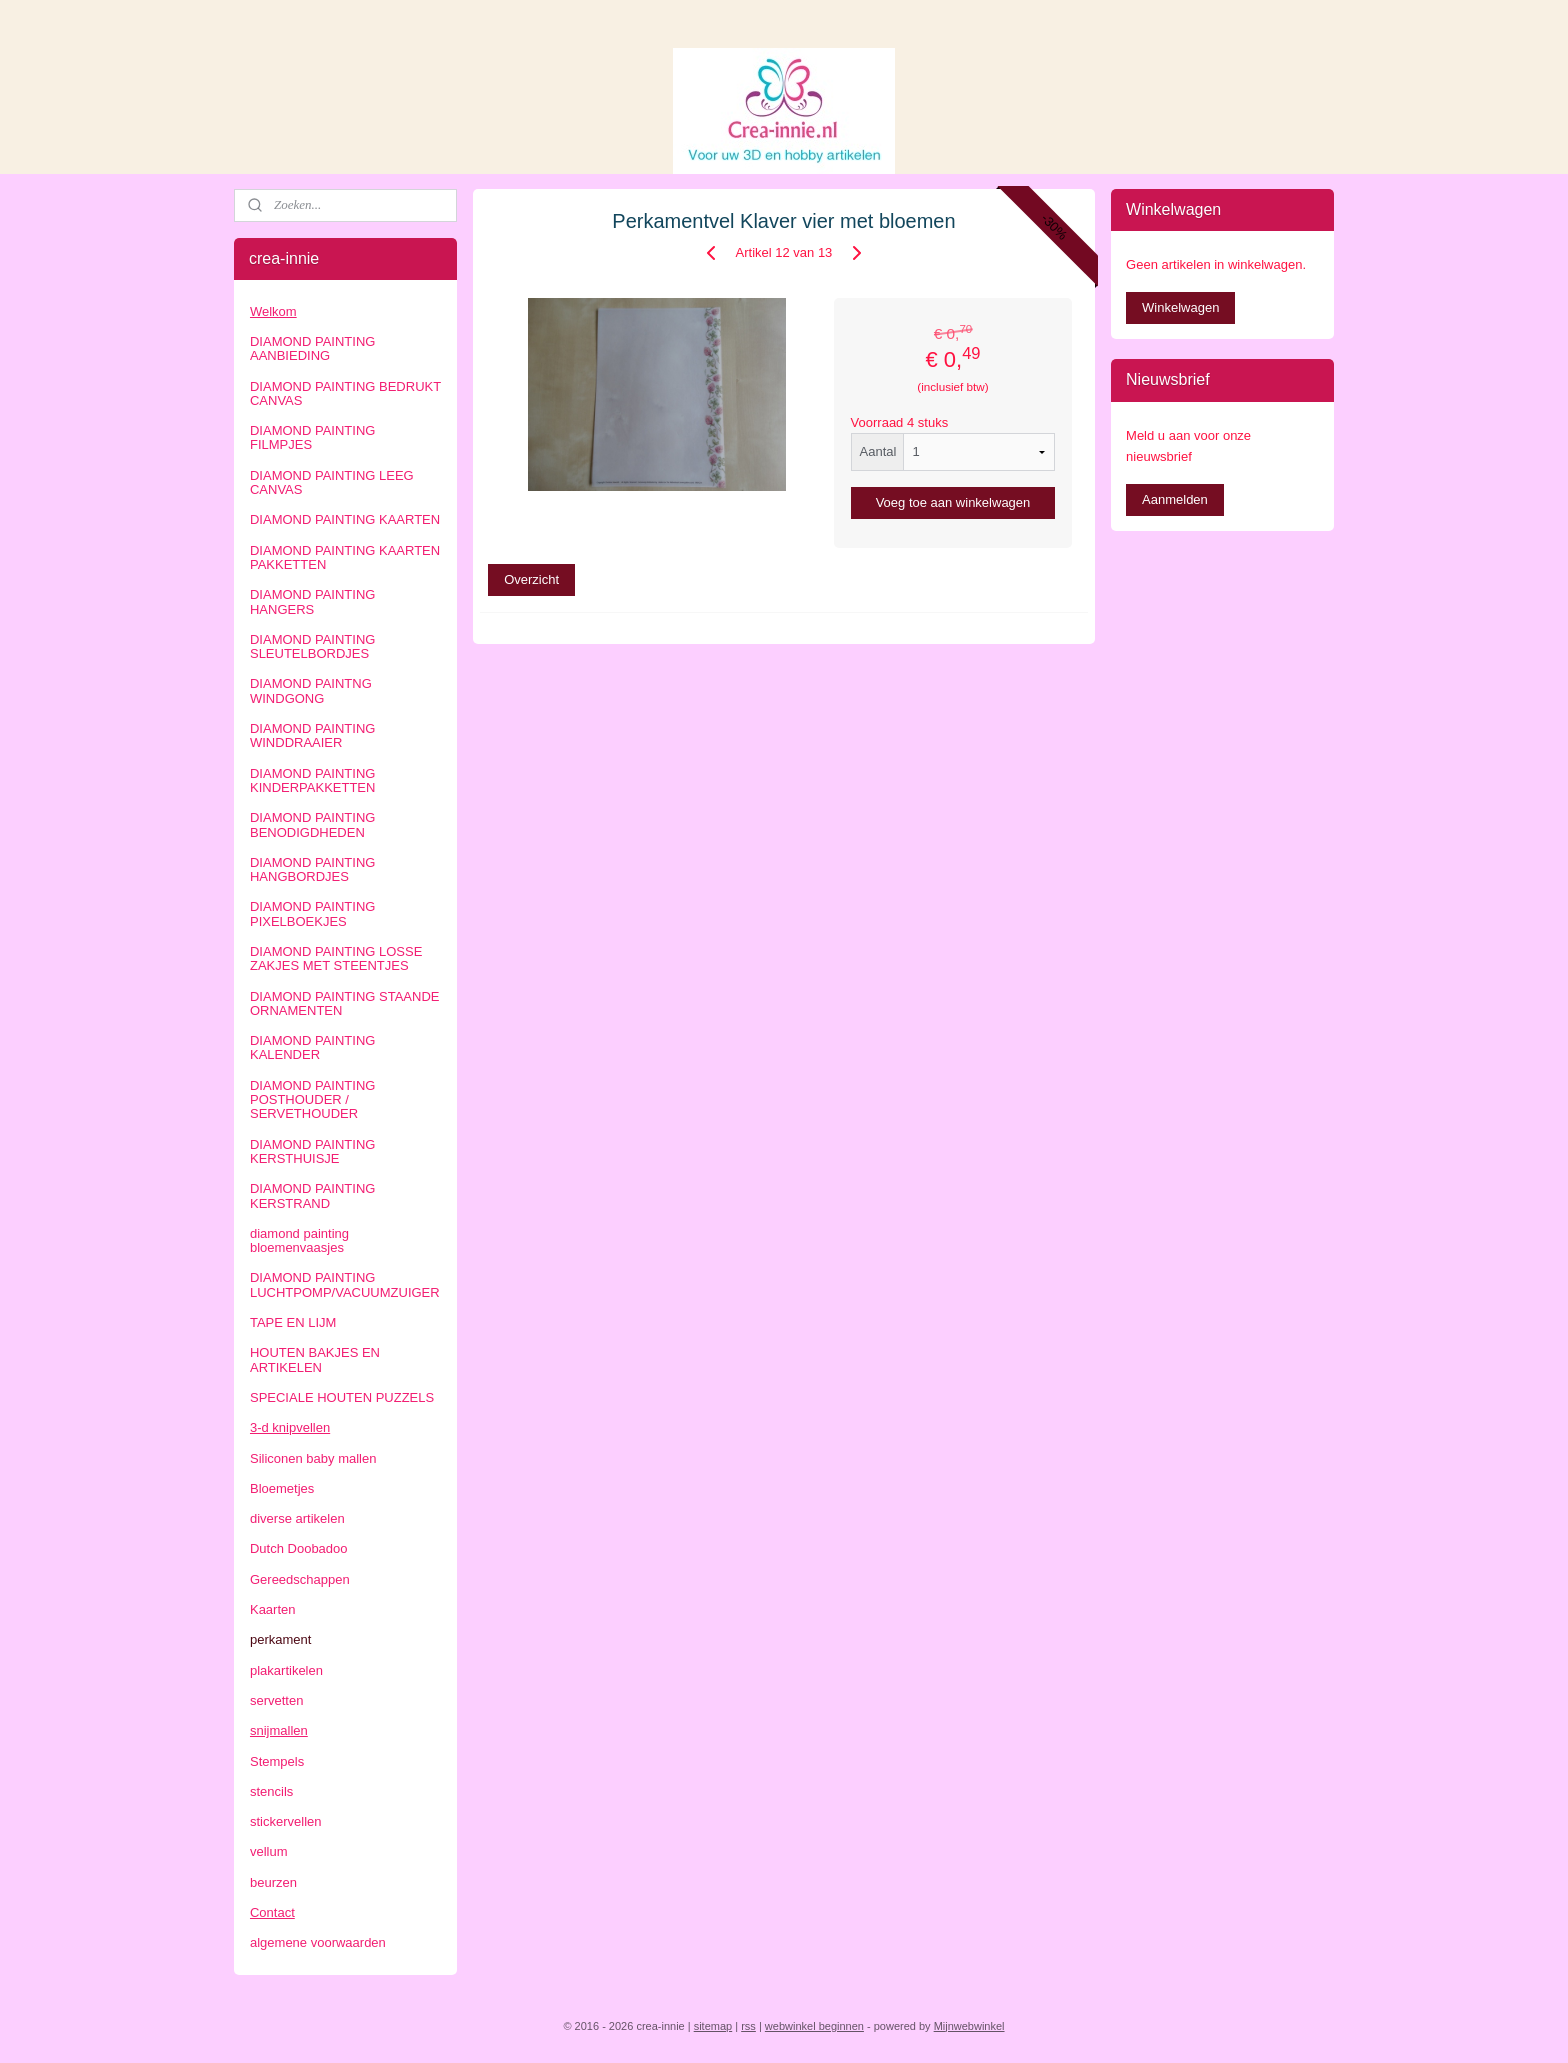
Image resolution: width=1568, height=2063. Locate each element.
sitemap (713, 2026)
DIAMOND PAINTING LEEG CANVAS (332, 482)
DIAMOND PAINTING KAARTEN (345, 519)
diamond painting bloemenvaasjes (299, 1240)
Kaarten (273, 1609)
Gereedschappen (300, 1579)
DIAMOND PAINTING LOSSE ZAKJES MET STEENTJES (336, 958)
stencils (271, 1791)
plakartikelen (286, 1670)
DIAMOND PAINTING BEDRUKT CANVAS (345, 393)
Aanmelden (1175, 499)
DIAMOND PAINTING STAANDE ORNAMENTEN (344, 1003)
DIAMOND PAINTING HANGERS (312, 601)
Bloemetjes (282, 1488)
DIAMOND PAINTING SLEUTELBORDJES (312, 646)
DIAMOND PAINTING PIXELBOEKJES (312, 913)
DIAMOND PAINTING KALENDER (312, 1047)
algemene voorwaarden (318, 1942)
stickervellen (286, 1821)
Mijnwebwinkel (969, 2026)
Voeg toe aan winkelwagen (953, 502)
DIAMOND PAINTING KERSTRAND (312, 1195)
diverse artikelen (297, 1518)
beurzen (273, 1882)
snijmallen (279, 1730)
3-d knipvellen (290, 1427)
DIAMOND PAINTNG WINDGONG (311, 690)
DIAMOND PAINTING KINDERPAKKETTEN (312, 780)
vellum (269, 1851)
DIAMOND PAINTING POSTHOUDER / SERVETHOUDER (312, 1100)
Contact (272, 1912)
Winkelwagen (1180, 307)
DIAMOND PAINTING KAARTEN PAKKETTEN (345, 557)
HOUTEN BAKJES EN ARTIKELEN (315, 1359)
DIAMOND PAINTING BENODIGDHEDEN (312, 824)
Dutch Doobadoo (299, 1548)
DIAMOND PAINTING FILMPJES (312, 437)
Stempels (277, 1761)
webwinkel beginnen (814, 2026)
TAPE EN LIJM (293, 1322)
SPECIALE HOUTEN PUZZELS (342, 1397)
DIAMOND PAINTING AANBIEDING (312, 348)
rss (748, 2026)
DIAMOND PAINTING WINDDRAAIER (312, 735)
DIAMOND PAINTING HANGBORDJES (312, 869)
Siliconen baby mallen (313, 1458)
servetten (276, 1700)
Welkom (273, 311)
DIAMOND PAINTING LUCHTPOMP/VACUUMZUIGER (345, 1284)
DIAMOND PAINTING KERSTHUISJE (312, 1151)
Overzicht (531, 579)
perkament (280, 1639)
